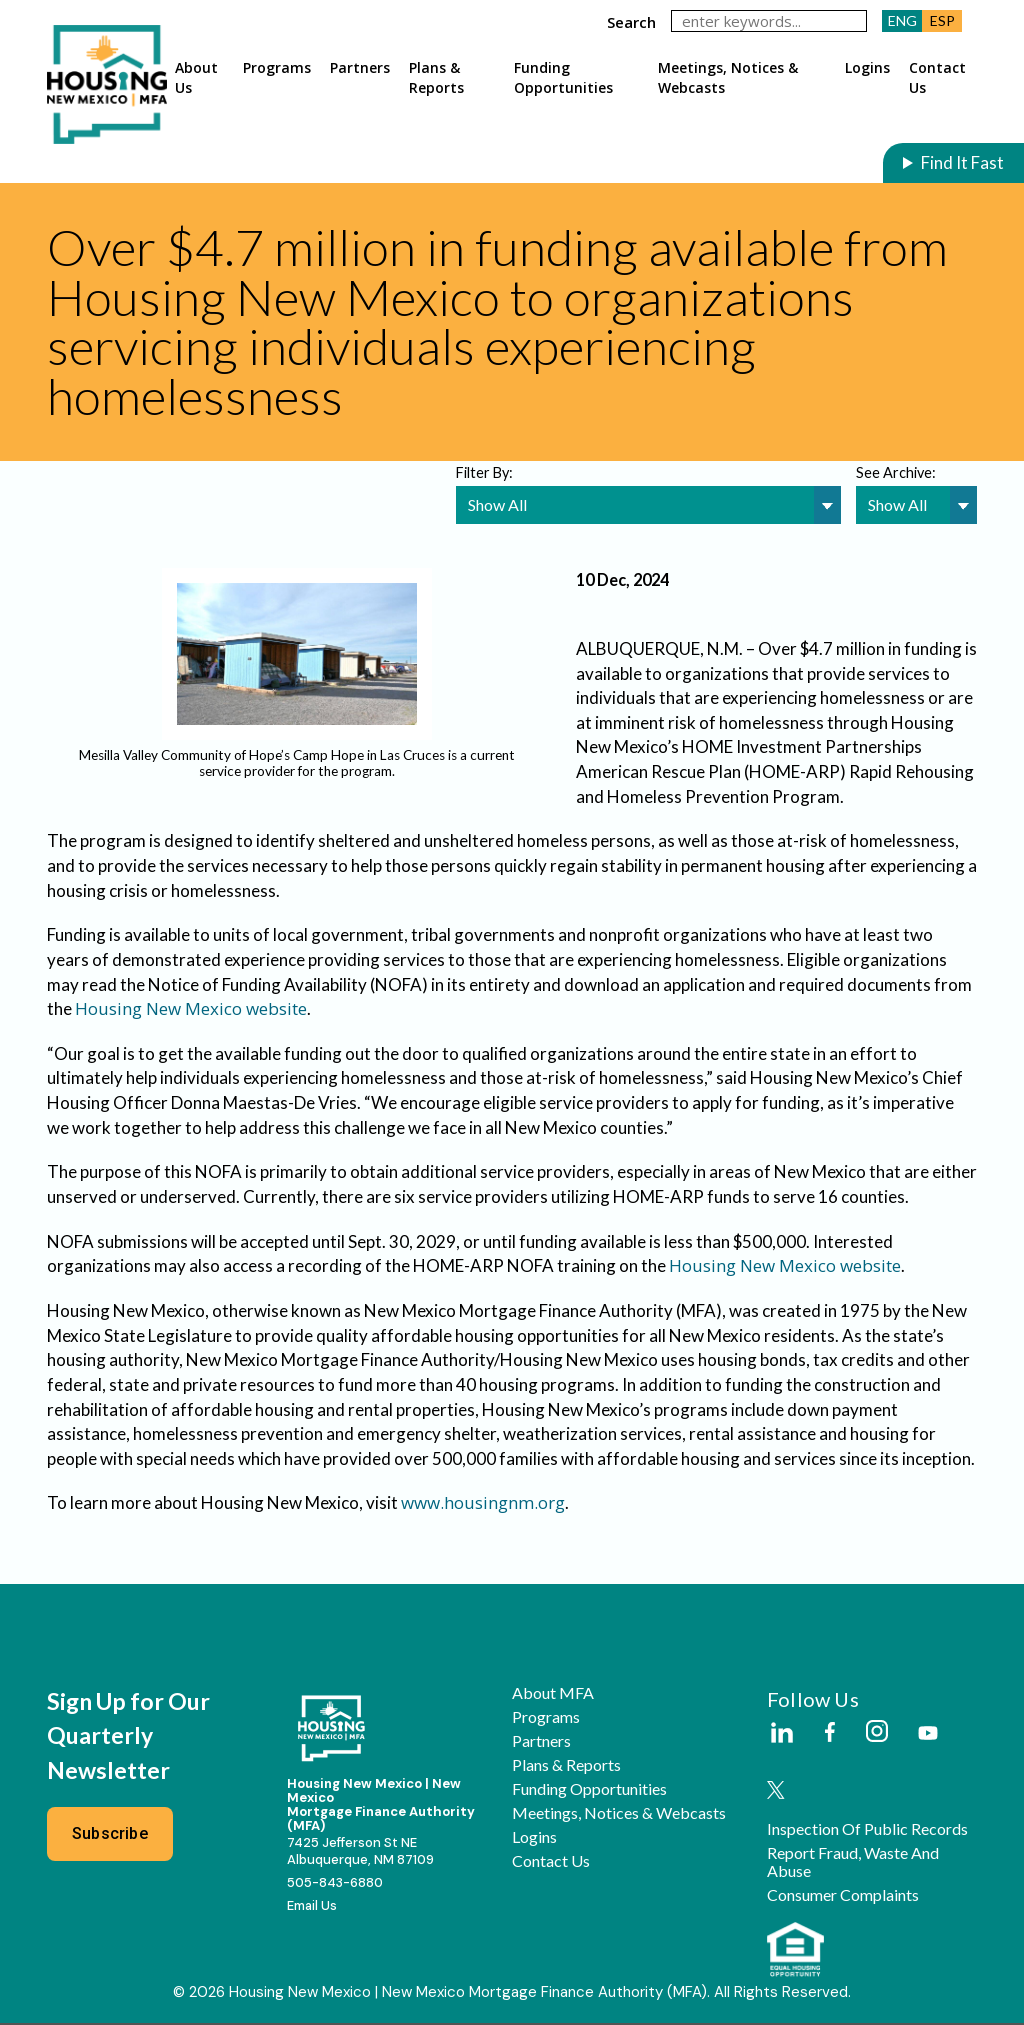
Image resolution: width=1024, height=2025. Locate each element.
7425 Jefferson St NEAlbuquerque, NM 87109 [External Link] (360, 1853)
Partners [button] (360, 67)
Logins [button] (867, 67)
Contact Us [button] (937, 77)
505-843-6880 (335, 1884)
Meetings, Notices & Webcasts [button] (728, 77)
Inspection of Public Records (867, 1831)
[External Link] (781, 1736)
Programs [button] (277, 67)
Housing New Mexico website (191, 1010)
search (631, 22)
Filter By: (484, 472)
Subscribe (110, 1835)
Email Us (312, 1907)
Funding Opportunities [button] (563, 77)
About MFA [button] (553, 1695)
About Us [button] (196, 77)
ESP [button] (942, 20)
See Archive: (896, 472)
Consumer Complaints (843, 1897)
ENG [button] (902, 20)
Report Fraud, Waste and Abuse (853, 1864)
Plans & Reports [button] (436, 77)
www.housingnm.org (483, 1504)
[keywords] (769, 21)
